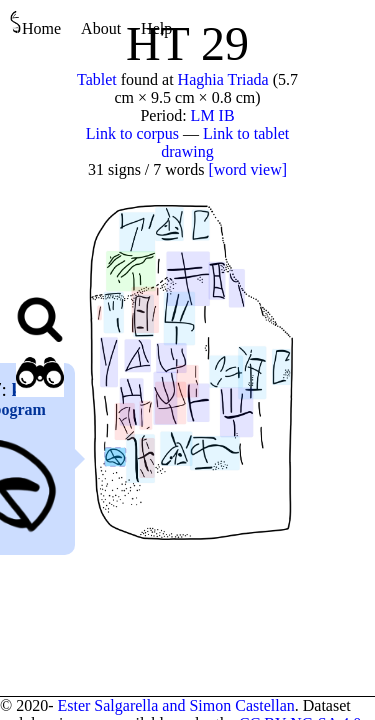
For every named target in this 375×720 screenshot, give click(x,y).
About (101, 28)
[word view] (247, 169)
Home (35, 23)
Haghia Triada (223, 79)
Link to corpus (132, 133)
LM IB (213, 115)
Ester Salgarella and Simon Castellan (175, 705)
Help (156, 28)
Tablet (97, 79)
